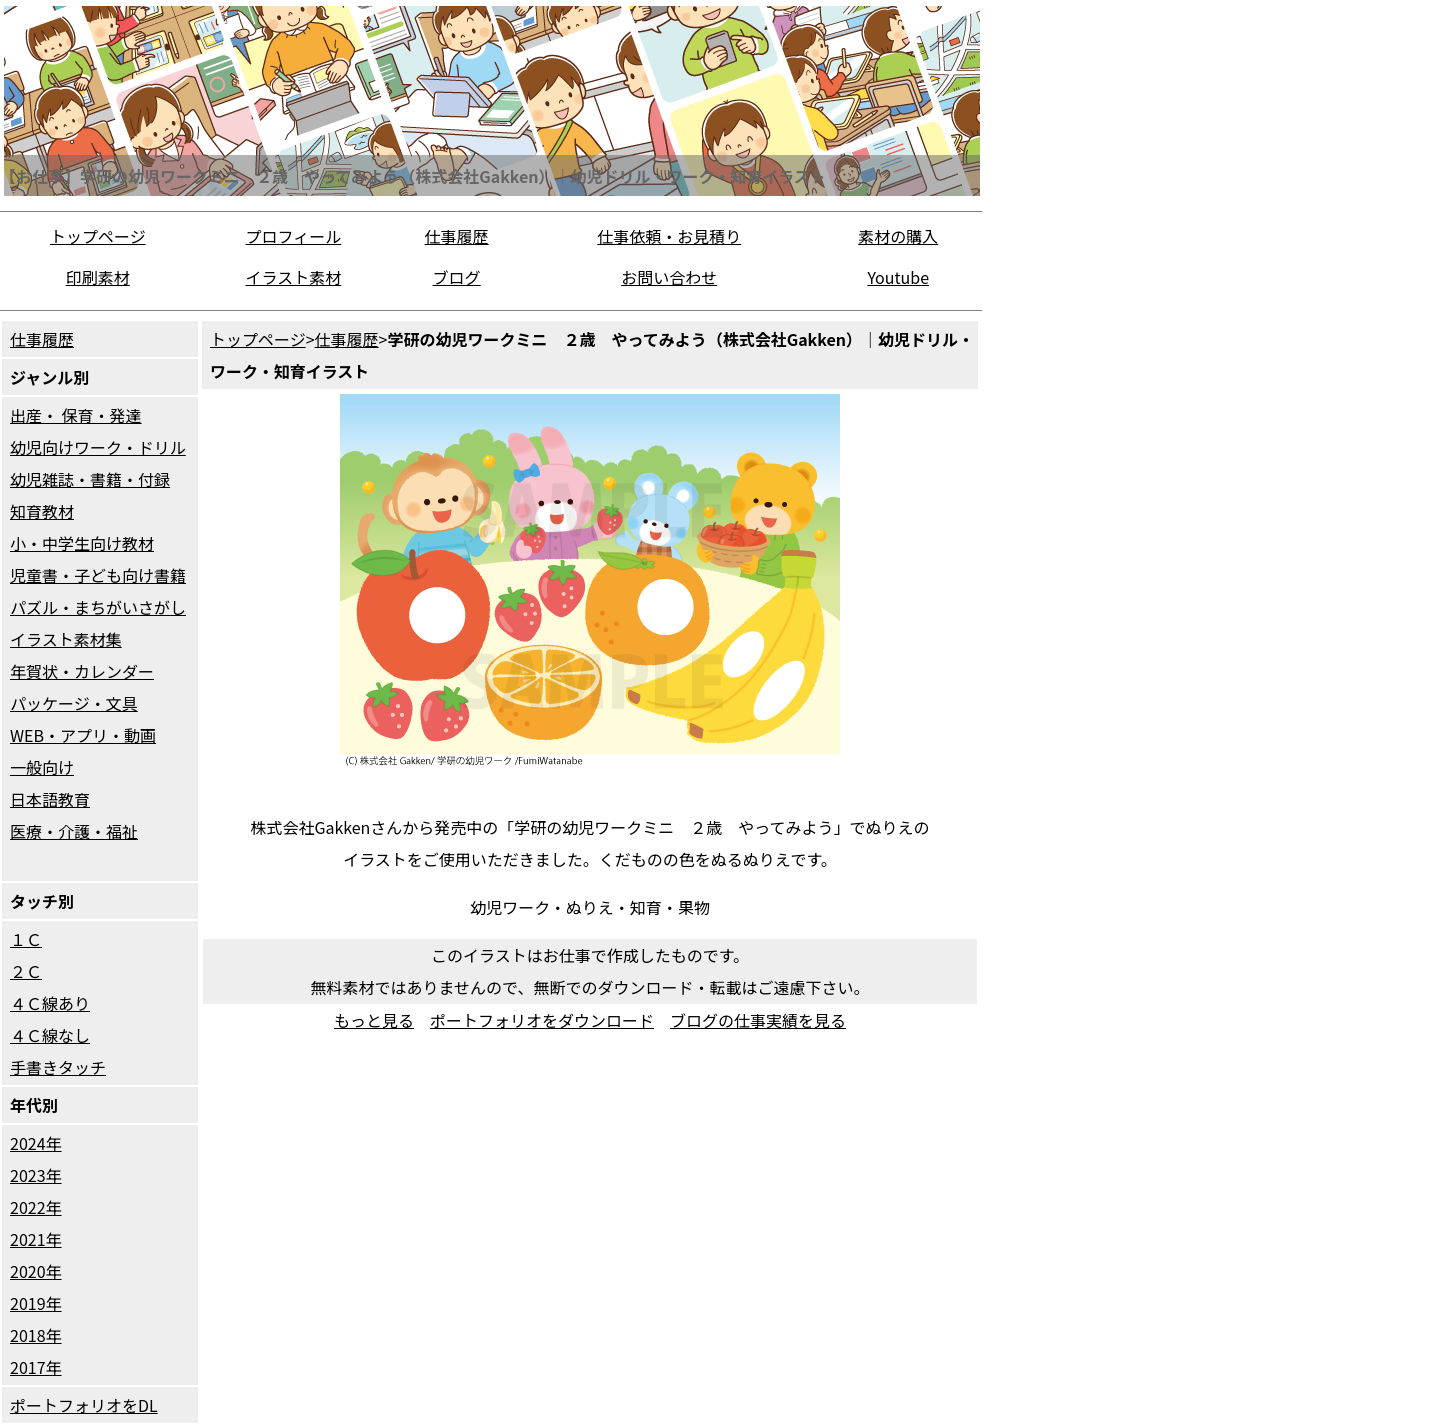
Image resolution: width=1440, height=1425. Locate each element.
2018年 (36, 1335)
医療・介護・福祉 (74, 831)
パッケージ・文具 (74, 703)
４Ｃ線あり (50, 1003)
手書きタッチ (58, 1067)
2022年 (36, 1207)
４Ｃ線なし (50, 1035)
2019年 (36, 1303)
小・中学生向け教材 (82, 543)
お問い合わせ (669, 277)
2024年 (36, 1143)
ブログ (457, 277)
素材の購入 (898, 236)
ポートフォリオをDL (84, 1405)
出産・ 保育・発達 (76, 415)
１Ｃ (26, 939)
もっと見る (374, 1020)
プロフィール (294, 236)
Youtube (898, 277)
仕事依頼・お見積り (669, 236)
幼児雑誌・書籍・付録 (90, 479)
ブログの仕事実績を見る (758, 1020)
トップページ (98, 236)
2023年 (36, 1175)
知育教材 (42, 511)
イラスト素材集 (66, 639)
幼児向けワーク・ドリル (98, 447)
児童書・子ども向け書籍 (98, 575)
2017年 (36, 1367)
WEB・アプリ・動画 (83, 735)
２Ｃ (26, 971)
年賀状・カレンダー (82, 671)
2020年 (36, 1271)
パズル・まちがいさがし (98, 607)
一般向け (42, 767)
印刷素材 (98, 277)
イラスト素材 (294, 277)
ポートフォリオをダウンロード (542, 1020)
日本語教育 (50, 799)
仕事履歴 (457, 236)
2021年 (36, 1239)
